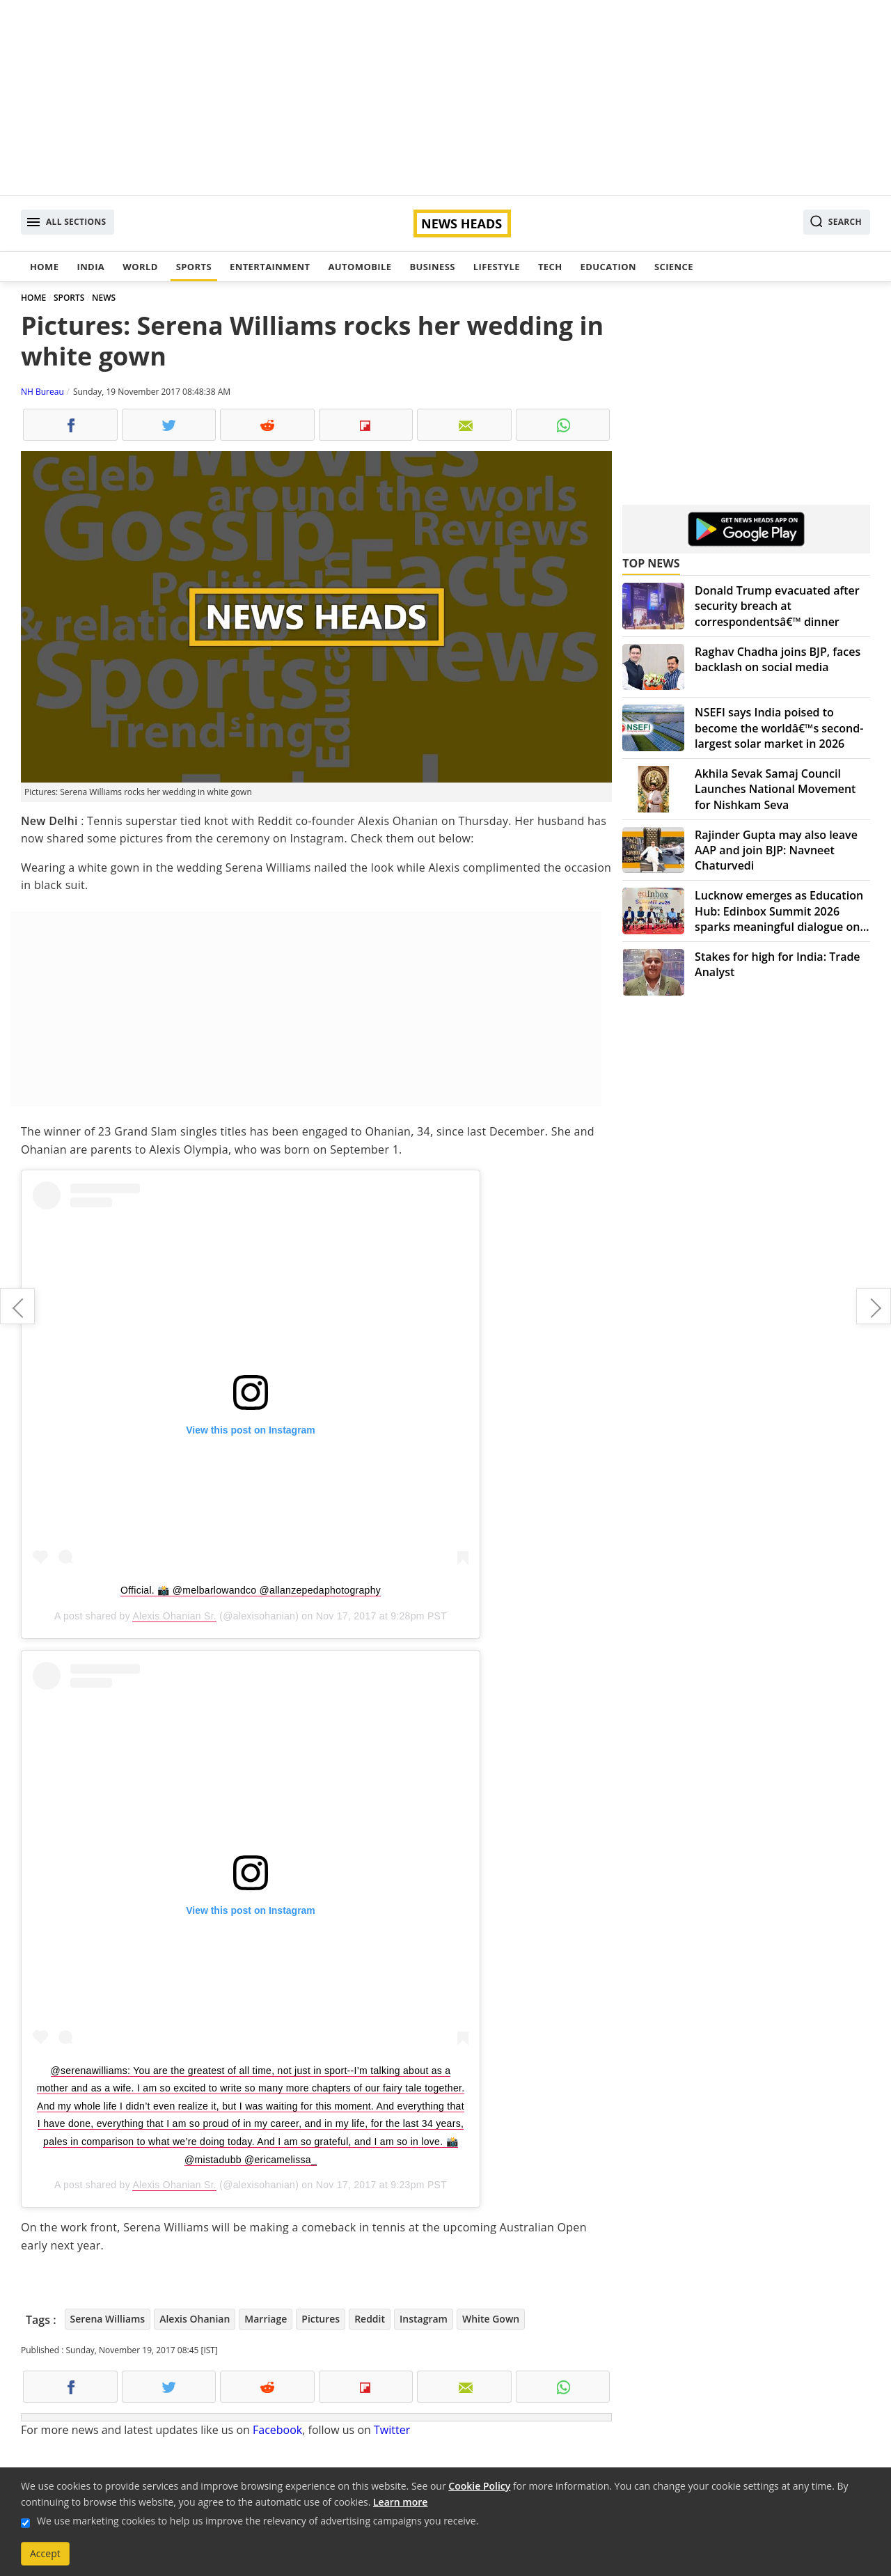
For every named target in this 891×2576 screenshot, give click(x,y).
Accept (45, 2553)
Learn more (400, 2501)
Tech (550, 266)
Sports (194, 266)
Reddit (369, 2318)
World (140, 266)
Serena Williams (107, 2318)
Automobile (359, 266)
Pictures (320, 2318)
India (90, 266)
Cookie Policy (479, 2485)
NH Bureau (42, 392)
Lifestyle (496, 266)
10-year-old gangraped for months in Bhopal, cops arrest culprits (17, 1306)
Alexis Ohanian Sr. (174, 1615)
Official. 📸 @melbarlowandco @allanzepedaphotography (250, 1590)
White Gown (490, 2318)
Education (608, 266)
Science (673, 266)
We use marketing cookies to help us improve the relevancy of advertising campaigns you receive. (257, 2520)
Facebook (277, 2429)
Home (44, 266)
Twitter (392, 2429)
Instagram (424, 2318)
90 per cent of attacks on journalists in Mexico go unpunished (873, 1306)
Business (432, 266)
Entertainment (270, 266)
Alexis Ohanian (194, 2318)
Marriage (265, 2318)
